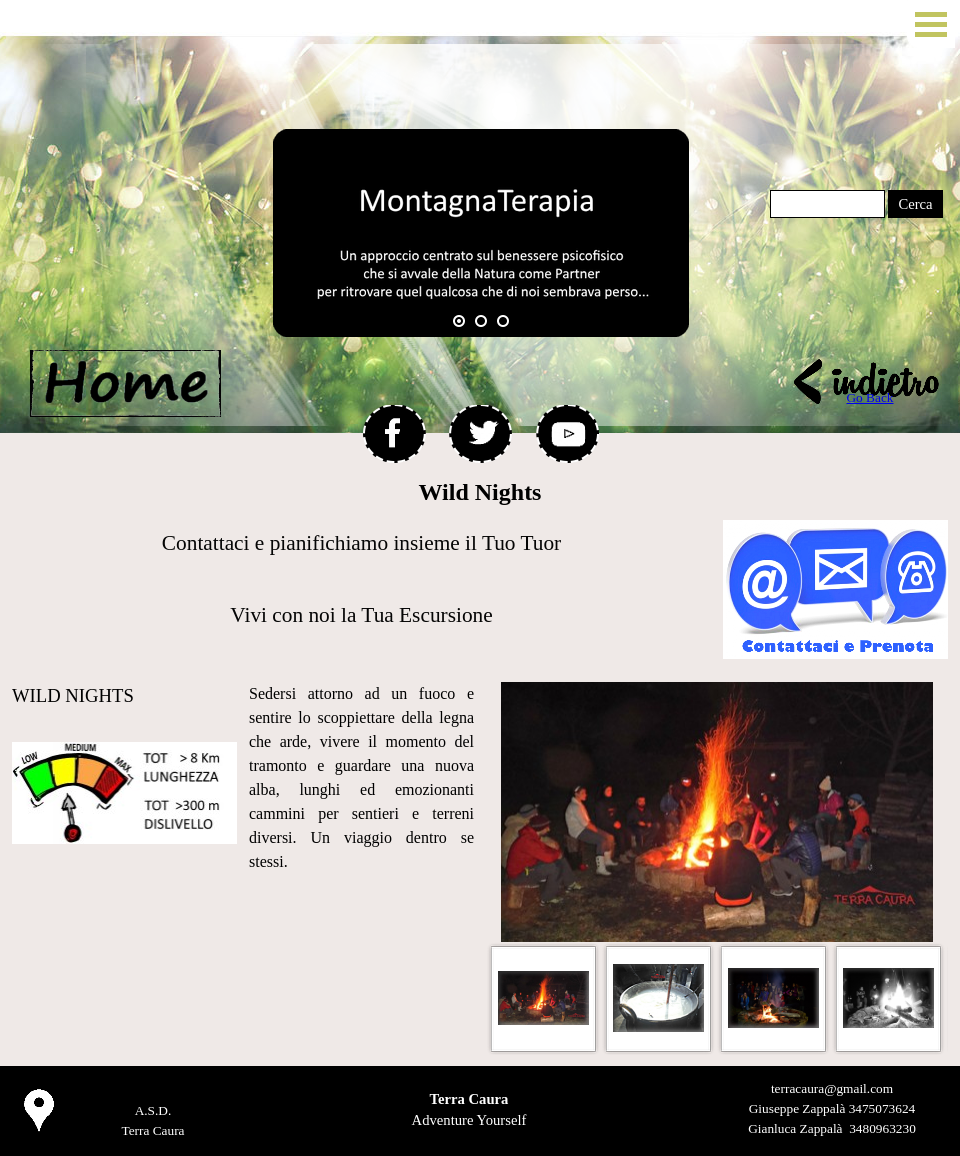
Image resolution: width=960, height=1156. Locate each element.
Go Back (869, 397)
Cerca (915, 204)
